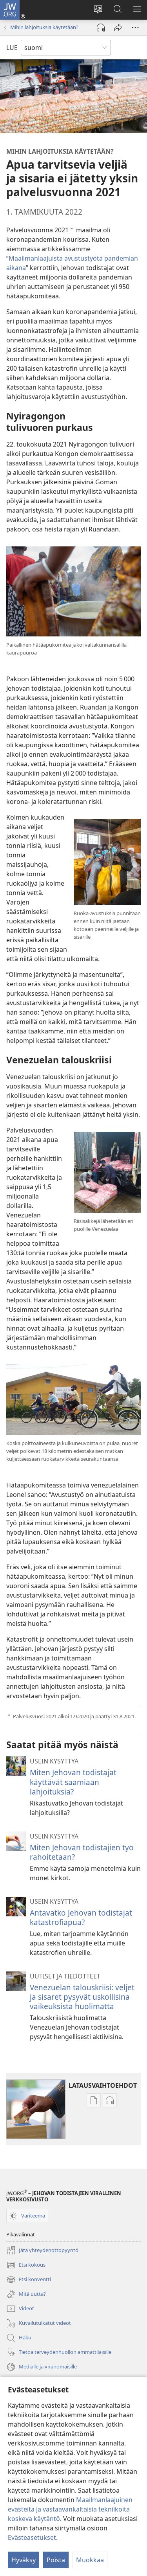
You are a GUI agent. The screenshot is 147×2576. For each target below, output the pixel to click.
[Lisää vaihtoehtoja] (135, 27)
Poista (56, 2560)
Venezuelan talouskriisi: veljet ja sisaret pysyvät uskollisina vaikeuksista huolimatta (82, 1997)
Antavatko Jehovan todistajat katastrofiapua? (81, 1917)
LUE (12, 47)
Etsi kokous (25, 2265)
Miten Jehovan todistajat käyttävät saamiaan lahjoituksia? (73, 1781)
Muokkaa (90, 2560)
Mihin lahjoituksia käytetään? (44, 27)
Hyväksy (23, 2560)
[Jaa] (118, 27)
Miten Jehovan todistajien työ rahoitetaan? (82, 1852)
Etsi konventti (28, 2279)
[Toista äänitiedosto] (101, 27)
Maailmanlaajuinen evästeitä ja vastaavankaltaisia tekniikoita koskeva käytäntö (70, 2509)
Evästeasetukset (32, 2537)
